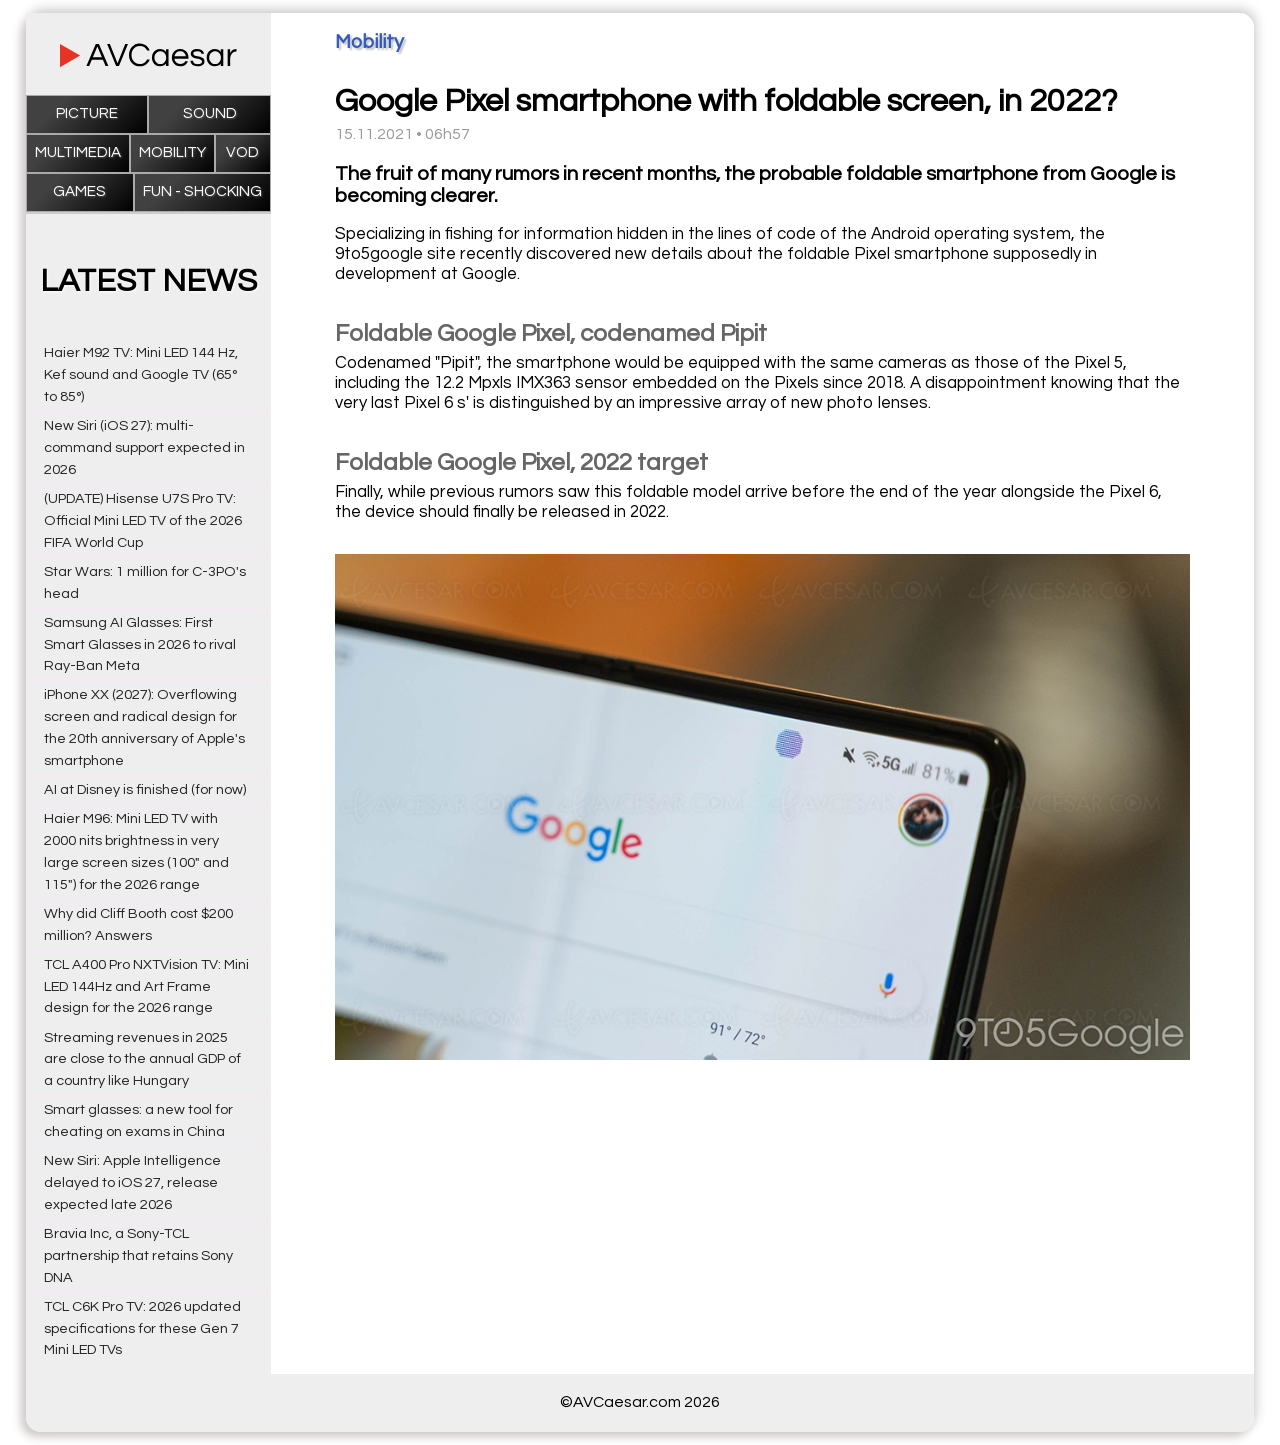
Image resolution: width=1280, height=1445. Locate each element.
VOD (242, 152)
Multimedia (78, 152)
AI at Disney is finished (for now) (145, 789)
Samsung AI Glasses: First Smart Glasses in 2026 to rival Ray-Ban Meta (140, 644)
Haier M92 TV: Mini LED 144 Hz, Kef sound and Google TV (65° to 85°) (141, 374)
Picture (87, 113)
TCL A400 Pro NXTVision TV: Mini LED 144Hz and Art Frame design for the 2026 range (146, 986)
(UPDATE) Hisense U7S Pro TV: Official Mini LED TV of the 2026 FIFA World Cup (143, 520)
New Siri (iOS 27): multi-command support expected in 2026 (144, 447)
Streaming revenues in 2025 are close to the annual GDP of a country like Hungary (142, 1059)
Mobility (172, 152)
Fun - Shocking (202, 191)
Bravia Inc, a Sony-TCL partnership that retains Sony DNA (138, 1255)
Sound (210, 113)
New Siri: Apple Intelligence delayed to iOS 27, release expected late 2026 (132, 1182)
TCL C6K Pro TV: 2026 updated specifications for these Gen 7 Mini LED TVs (142, 1328)
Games (79, 191)
